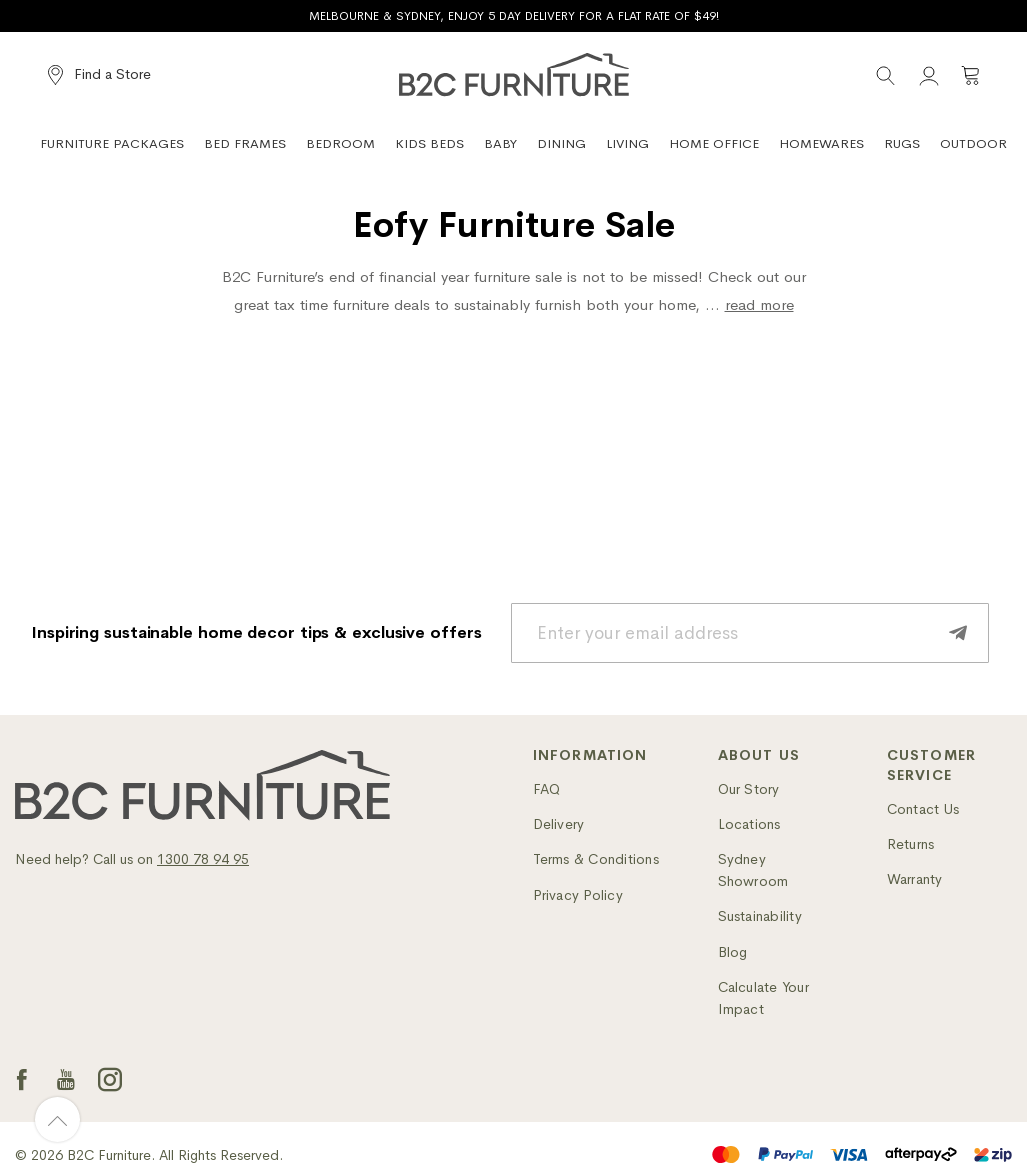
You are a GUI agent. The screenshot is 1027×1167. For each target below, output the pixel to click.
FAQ (547, 789)
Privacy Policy (578, 895)
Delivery (559, 824)
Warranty (915, 879)
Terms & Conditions (596, 859)
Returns (911, 844)
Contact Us (923, 809)
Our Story (749, 789)
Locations (749, 824)
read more (759, 304)
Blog (733, 952)
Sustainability (760, 916)
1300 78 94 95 (203, 859)
